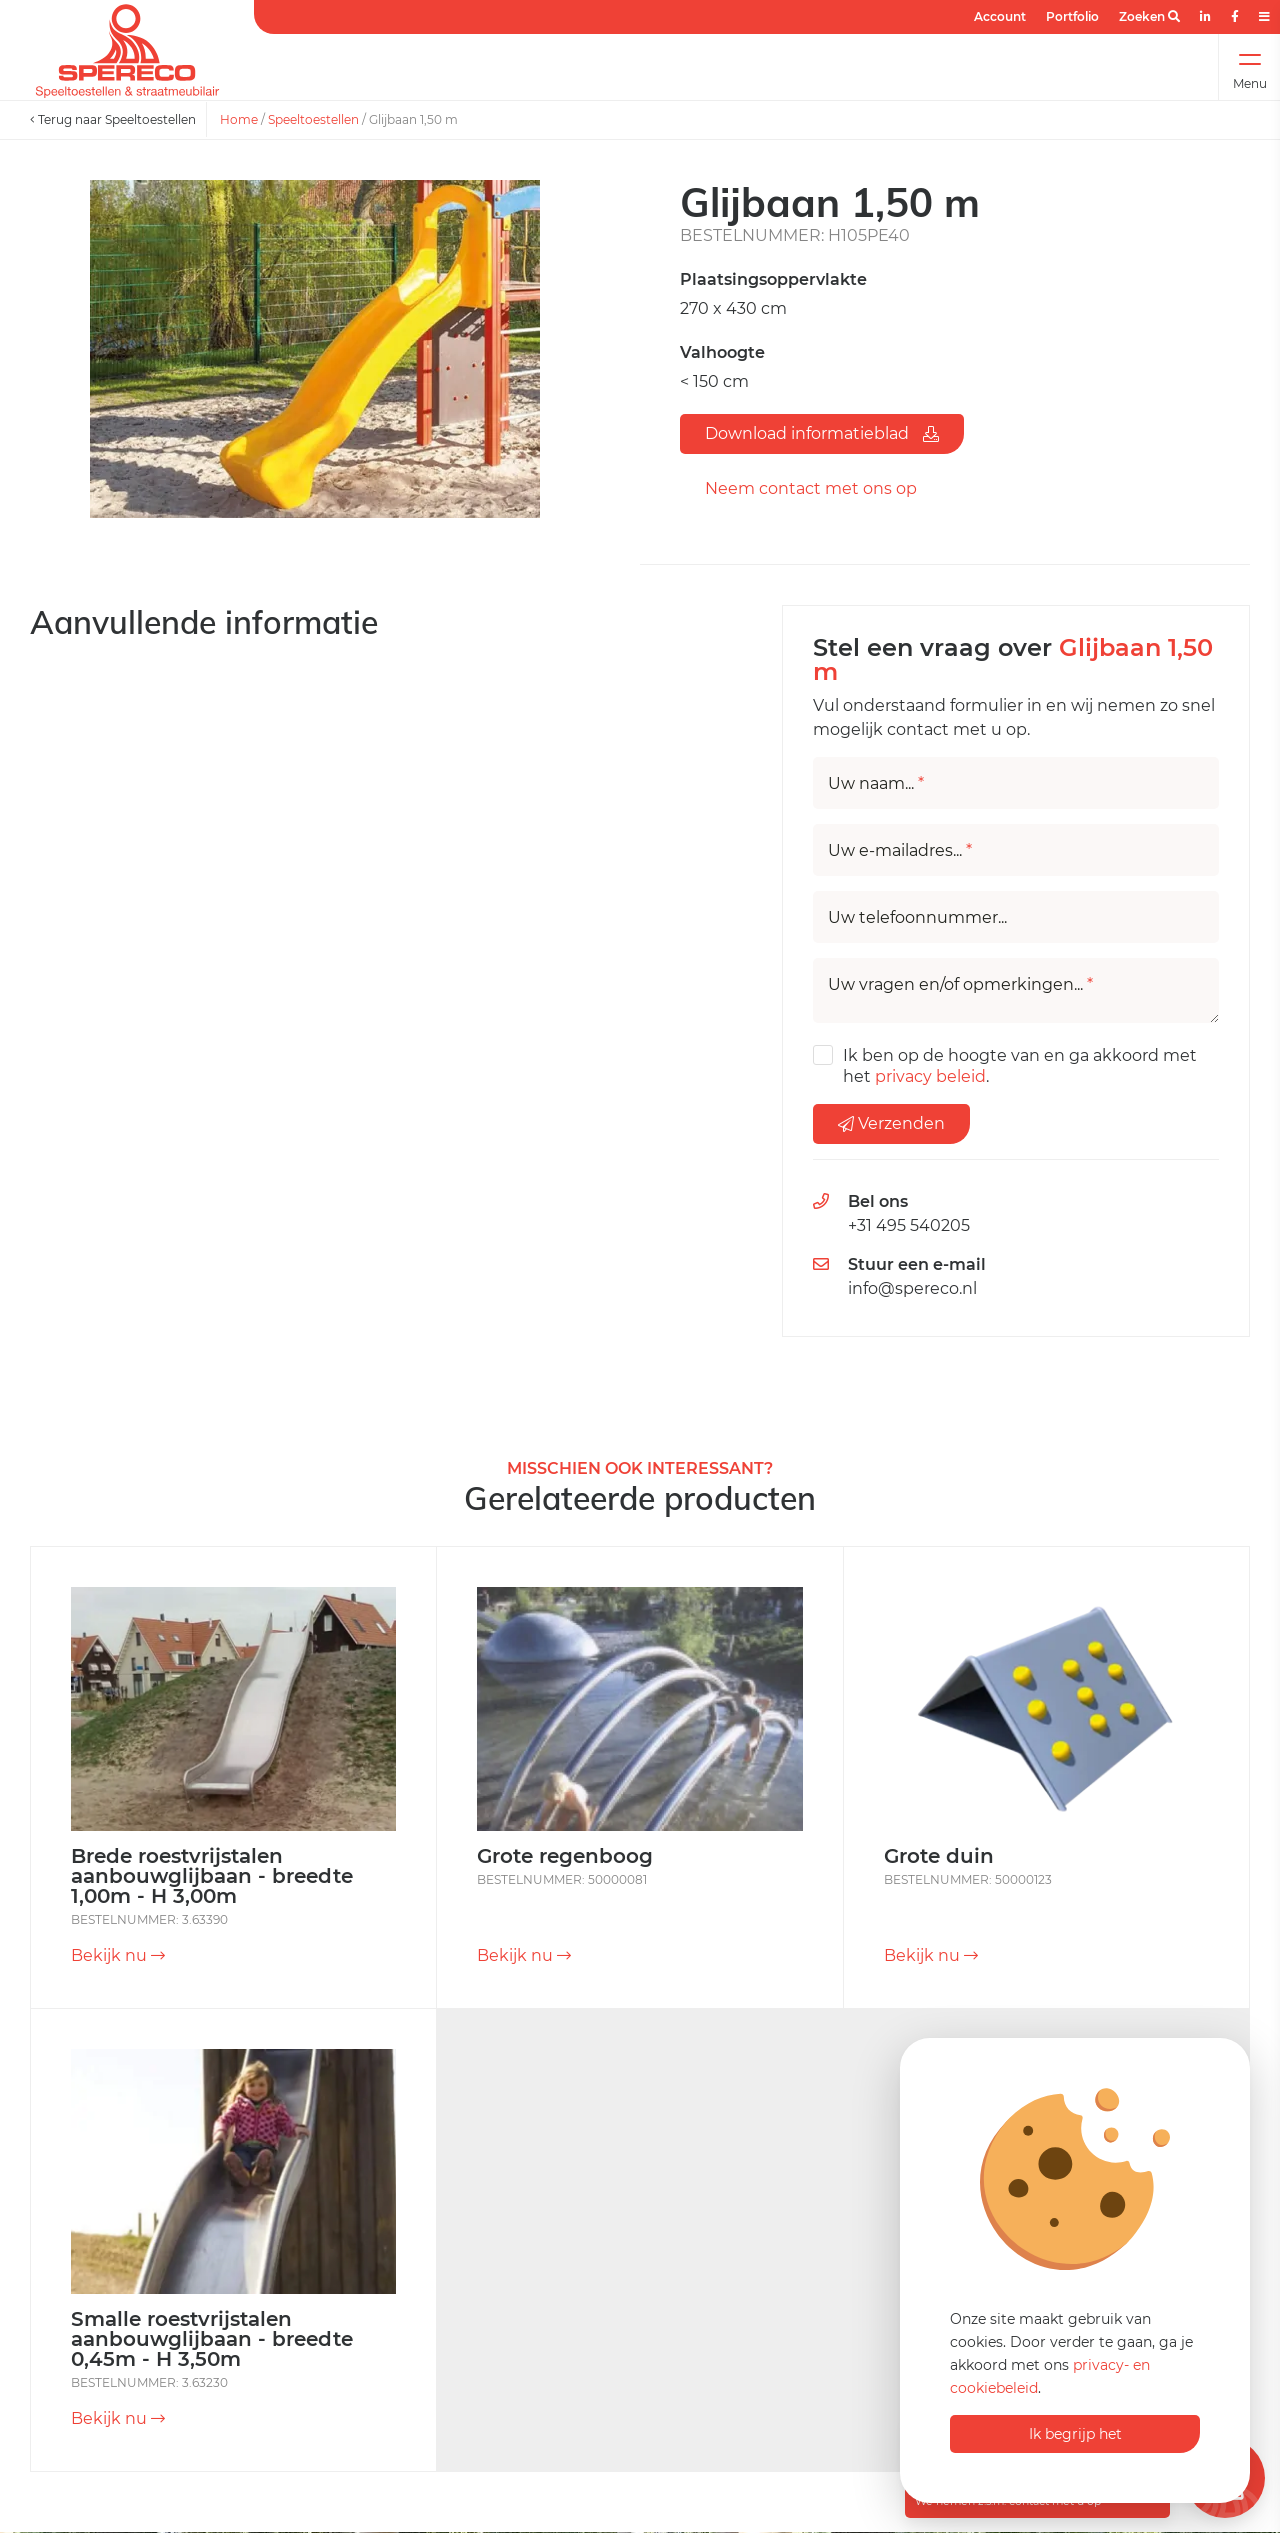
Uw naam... (876, 784)
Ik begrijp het (1075, 2434)
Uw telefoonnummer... (917, 918)
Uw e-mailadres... (900, 851)
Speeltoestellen (313, 119)
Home (239, 119)
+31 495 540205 (909, 1225)
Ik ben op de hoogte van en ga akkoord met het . (1020, 1066)
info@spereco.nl (912, 1288)
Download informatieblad (822, 433)
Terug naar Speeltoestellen (113, 119)
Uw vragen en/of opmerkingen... (960, 985)
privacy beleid (930, 1076)
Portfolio (1072, 16)
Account (1000, 16)
